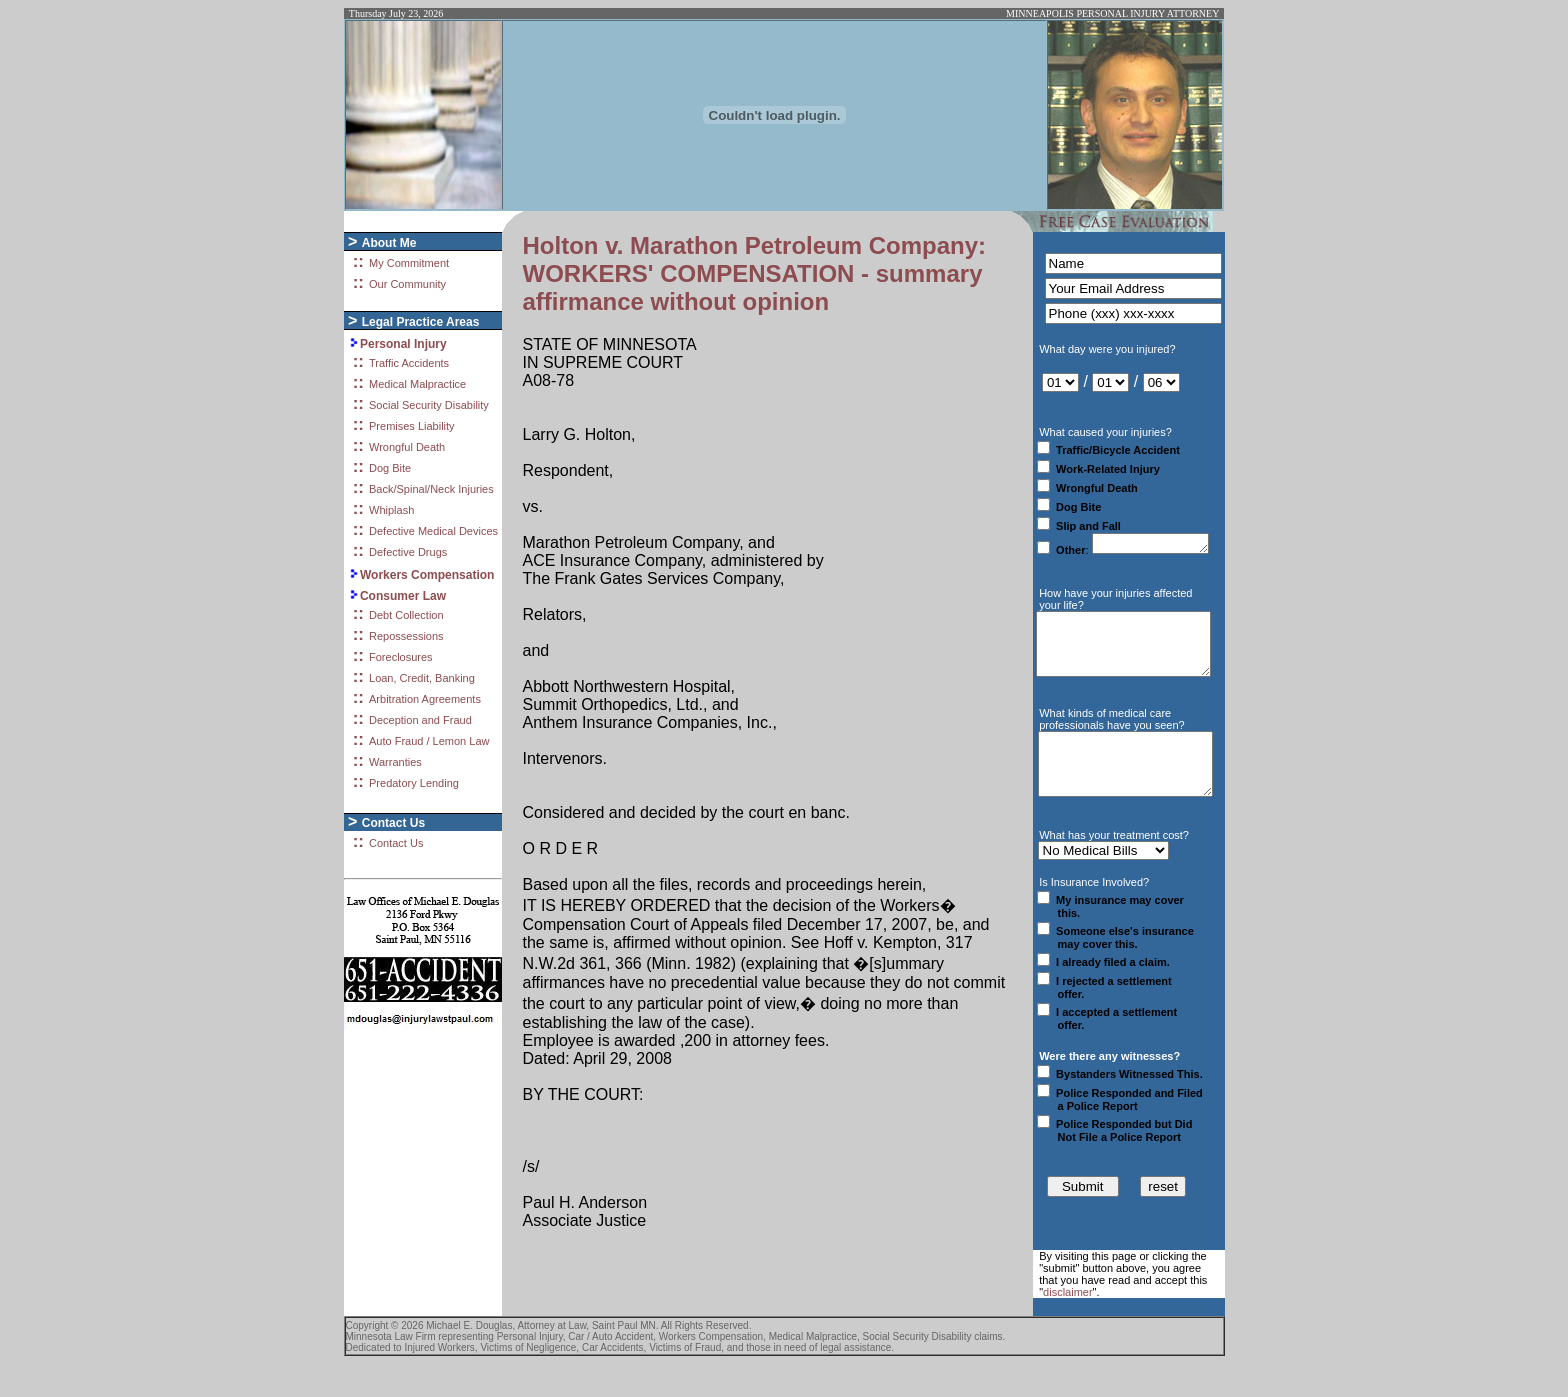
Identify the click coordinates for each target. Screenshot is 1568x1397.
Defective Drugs (408, 552)
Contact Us (396, 843)
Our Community (407, 284)
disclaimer (1068, 1325)
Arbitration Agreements (425, 699)
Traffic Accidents (409, 363)
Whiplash (391, 510)
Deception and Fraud (420, 720)
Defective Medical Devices (433, 531)
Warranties (395, 762)
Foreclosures (401, 657)
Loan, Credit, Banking (422, 678)
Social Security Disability (429, 405)
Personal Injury (403, 344)
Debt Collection (406, 615)
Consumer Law (403, 596)
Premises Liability (412, 426)
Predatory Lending (414, 783)
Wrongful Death (407, 447)
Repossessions (406, 636)
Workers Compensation (427, 575)
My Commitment (409, 263)
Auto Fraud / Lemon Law (429, 741)
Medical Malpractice (417, 384)
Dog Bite (390, 468)
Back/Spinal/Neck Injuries (431, 489)
